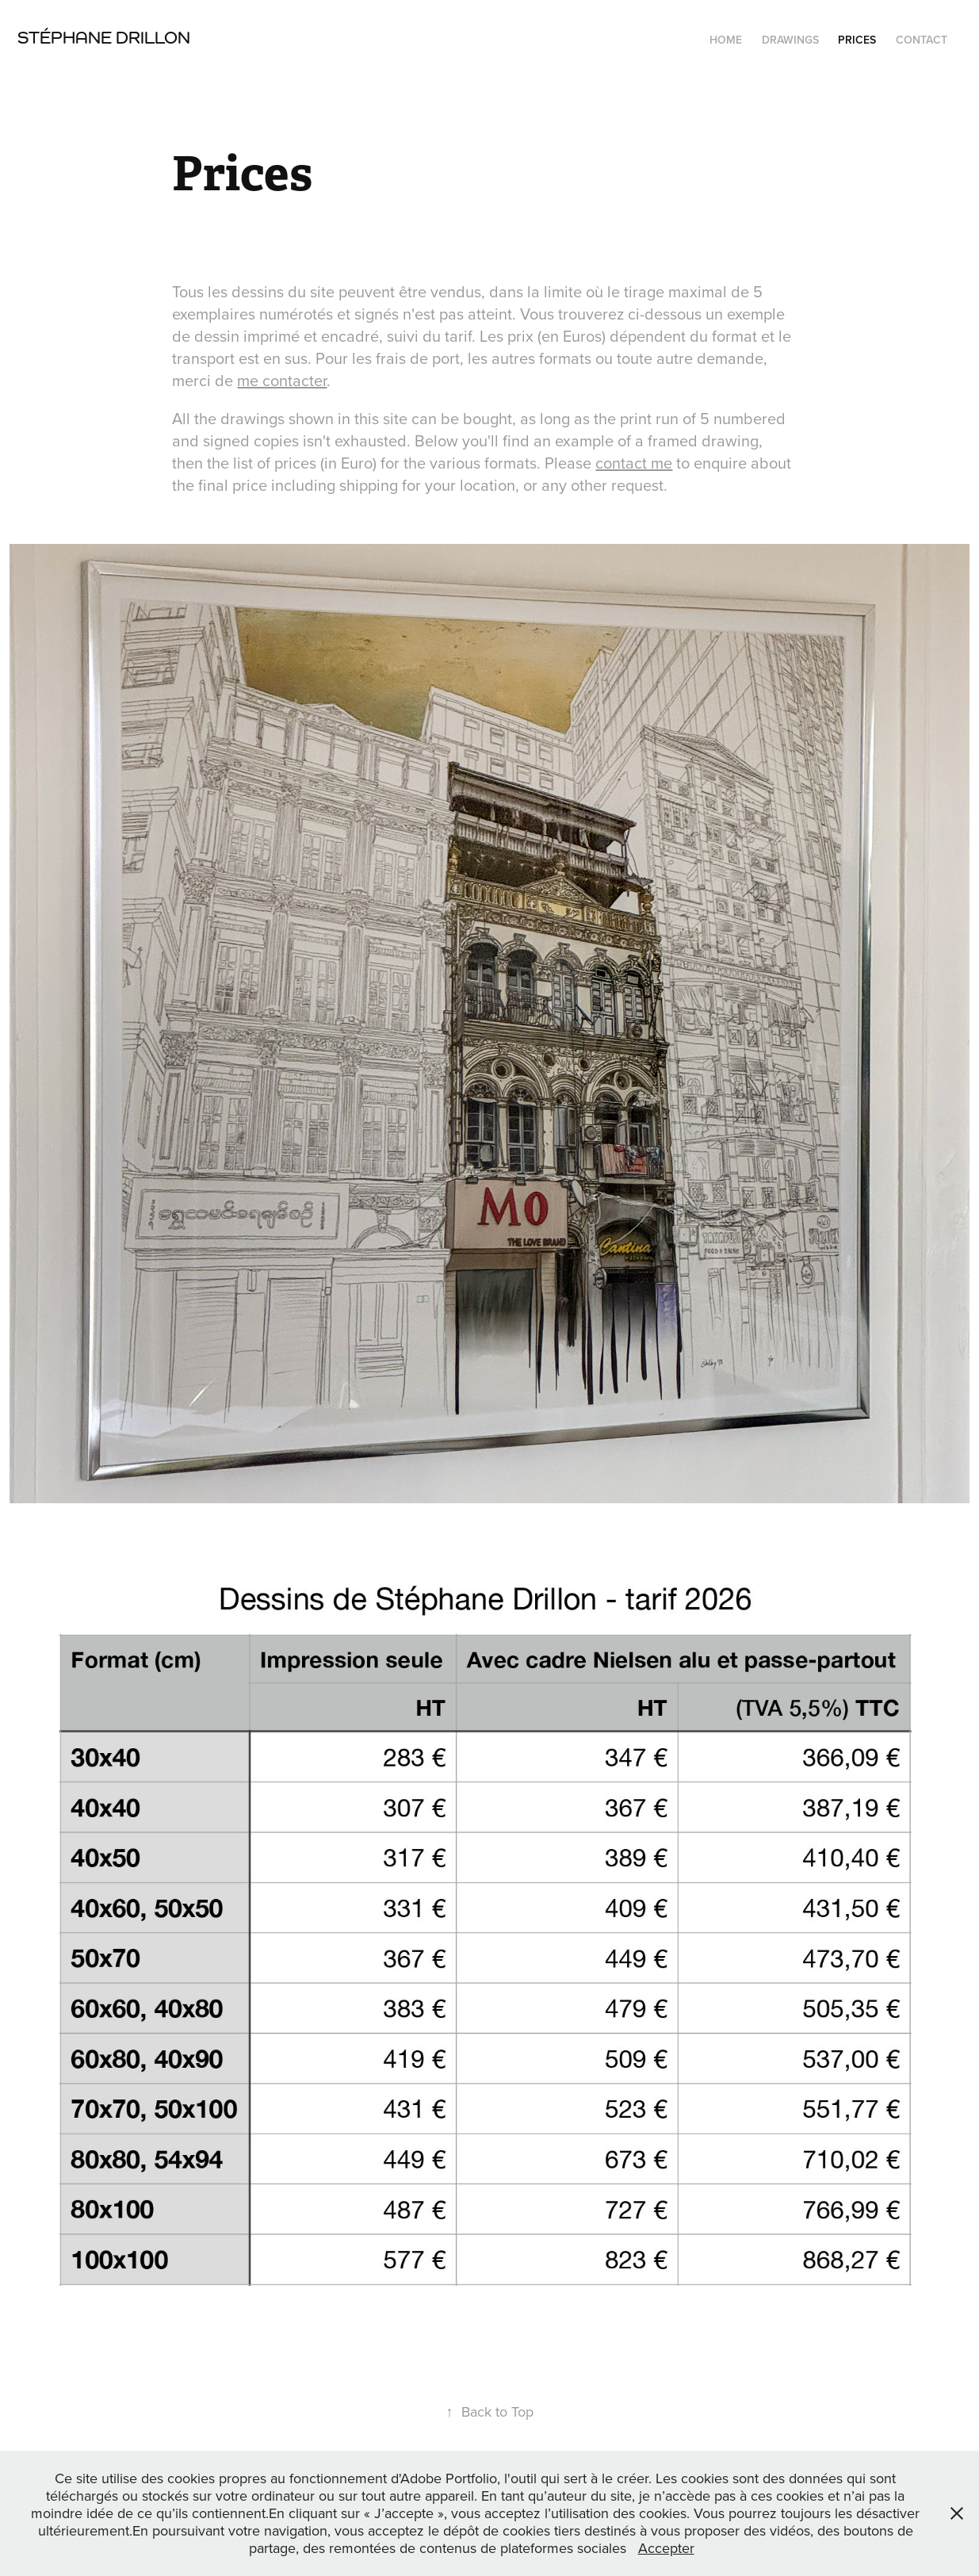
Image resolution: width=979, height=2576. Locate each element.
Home (725, 40)
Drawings (790, 40)
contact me (633, 462)
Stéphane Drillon (103, 37)
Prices (857, 40)
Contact (921, 40)
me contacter (282, 380)
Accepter (666, 2548)
